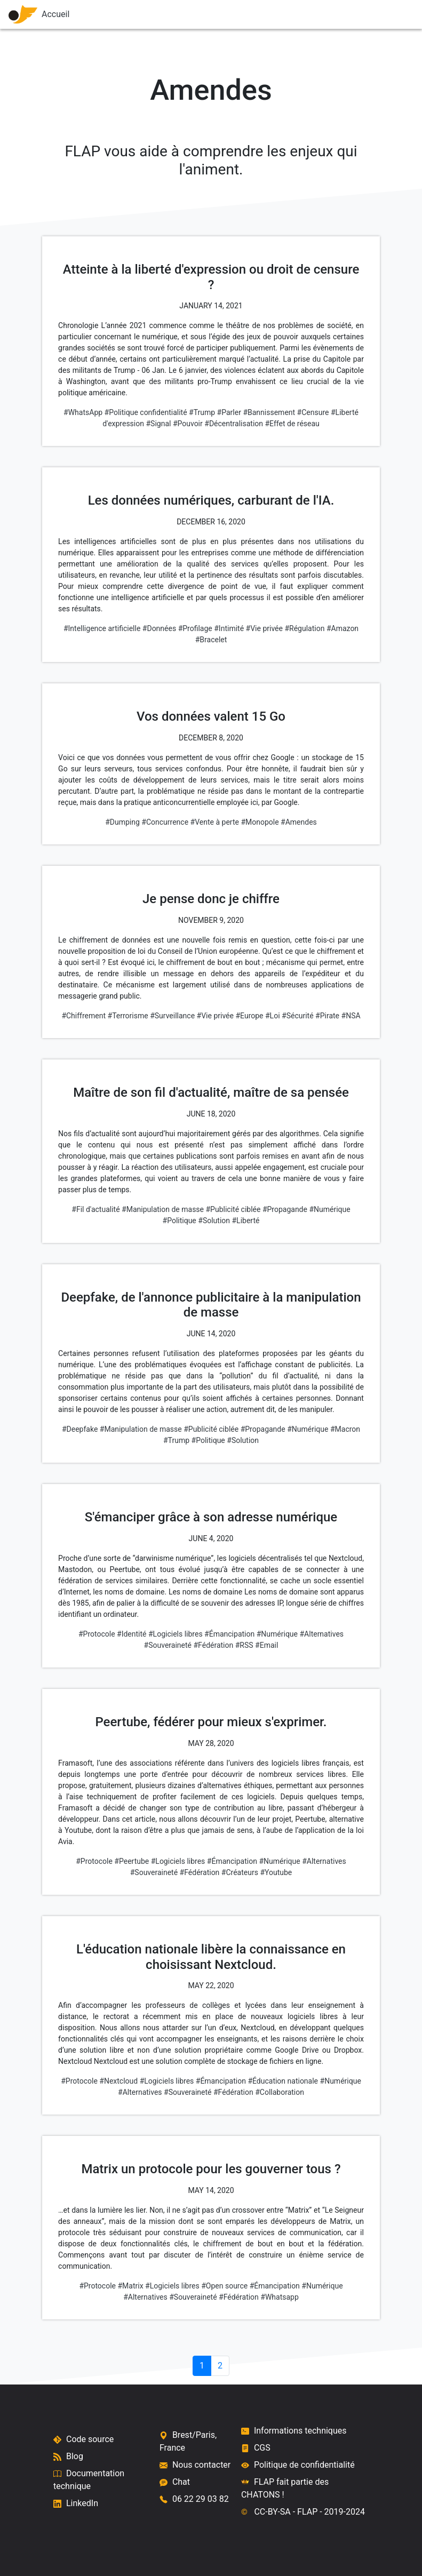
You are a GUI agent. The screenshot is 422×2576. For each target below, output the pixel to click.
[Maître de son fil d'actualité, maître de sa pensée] (211, 1140)
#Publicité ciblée (233, 1209)
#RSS (244, 1645)
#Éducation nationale (283, 2081)
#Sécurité (298, 1015)
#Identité (131, 1634)
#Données (159, 628)
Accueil (36, 14)
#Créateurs (239, 1872)
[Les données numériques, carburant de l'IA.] (211, 554)
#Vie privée (264, 628)
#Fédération (214, 1645)
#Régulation (304, 628)
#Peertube (131, 1861)
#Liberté (246, 1220)
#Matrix (130, 2286)
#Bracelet (211, 639)
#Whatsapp (279, 2297)
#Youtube (276, 1872)
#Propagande (284, 1209)
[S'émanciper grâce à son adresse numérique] (211, 1565)
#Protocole (96, 1634)
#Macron (345, 1429)
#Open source (224, 2286)
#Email (266, 1645)
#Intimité (229, 628)
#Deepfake (80, 1429)
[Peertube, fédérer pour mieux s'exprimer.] (211, 1780)
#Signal (158, 423)
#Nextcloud (118, 2081)
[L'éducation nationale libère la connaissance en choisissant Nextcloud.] (211, 2005)
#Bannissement (269, 412)
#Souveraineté (168, 1645)
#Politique (179, 1220)
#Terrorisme (128, 1015)
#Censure (313, 412)
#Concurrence (164, 822)
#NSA (351, 1015)
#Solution (214, 1220)
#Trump (202, 412)
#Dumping (122, 822)
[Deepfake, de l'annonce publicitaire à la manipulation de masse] (211, 1353)
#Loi (272, 1015)
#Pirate (327, 1015)
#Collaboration (279, 2092)
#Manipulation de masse (163, 1209)
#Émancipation (229, 1634)
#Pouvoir (188, 423)
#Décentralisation (233, 423)
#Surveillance (172, 1015)
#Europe (249, 1015)
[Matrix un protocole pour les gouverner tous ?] (211, 2217)
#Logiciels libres (175, 1634)
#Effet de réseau (292, 423)
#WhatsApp (82, 412)
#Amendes (299, 822)
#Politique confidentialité (146, 412)
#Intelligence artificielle (101, 628)
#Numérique (329, 1209)
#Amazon (343, 628)
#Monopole (259, 822)
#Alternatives (321, 1634)
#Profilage (195, 628)
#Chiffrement (83, 1015)
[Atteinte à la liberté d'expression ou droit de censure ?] (211, 330)
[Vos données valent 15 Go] (211, 758)
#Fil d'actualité (95, 1209)
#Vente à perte (214, 822)
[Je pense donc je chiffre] (211, 946)
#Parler (229, 412)
